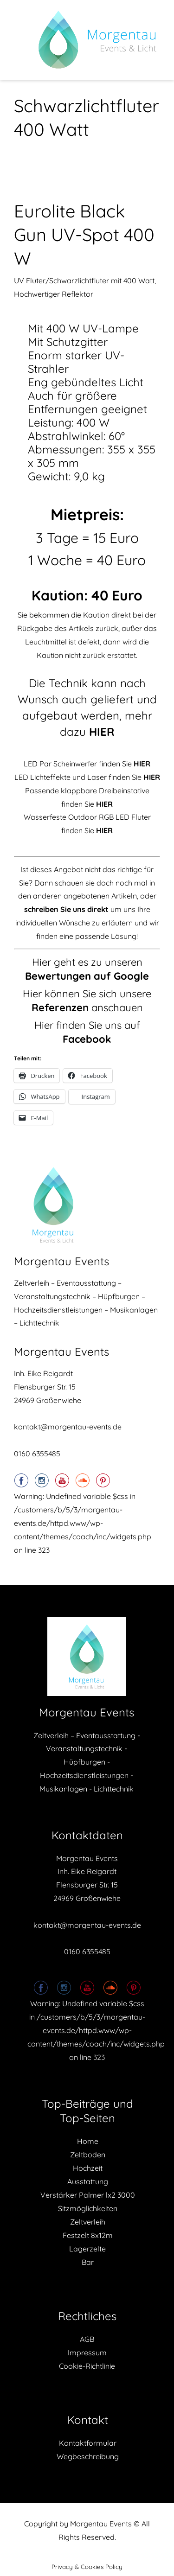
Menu (23, 40)
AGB (87, 2339)
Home (87, 2141)
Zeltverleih (87, 2221)
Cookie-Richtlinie (87, 2366)
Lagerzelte (87, 2248)
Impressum (87, 2352)
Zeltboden (87, 2154)
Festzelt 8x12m (88, 2235)
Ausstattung (87, 2181)
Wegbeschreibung (88, 2456)
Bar (88, 2262)
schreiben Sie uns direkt (66, 909)
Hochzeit (88, 2168)
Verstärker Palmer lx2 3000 (87, 2195)
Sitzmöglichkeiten (87, 2208)
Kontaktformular (87, 2443)
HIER (104, 804)
